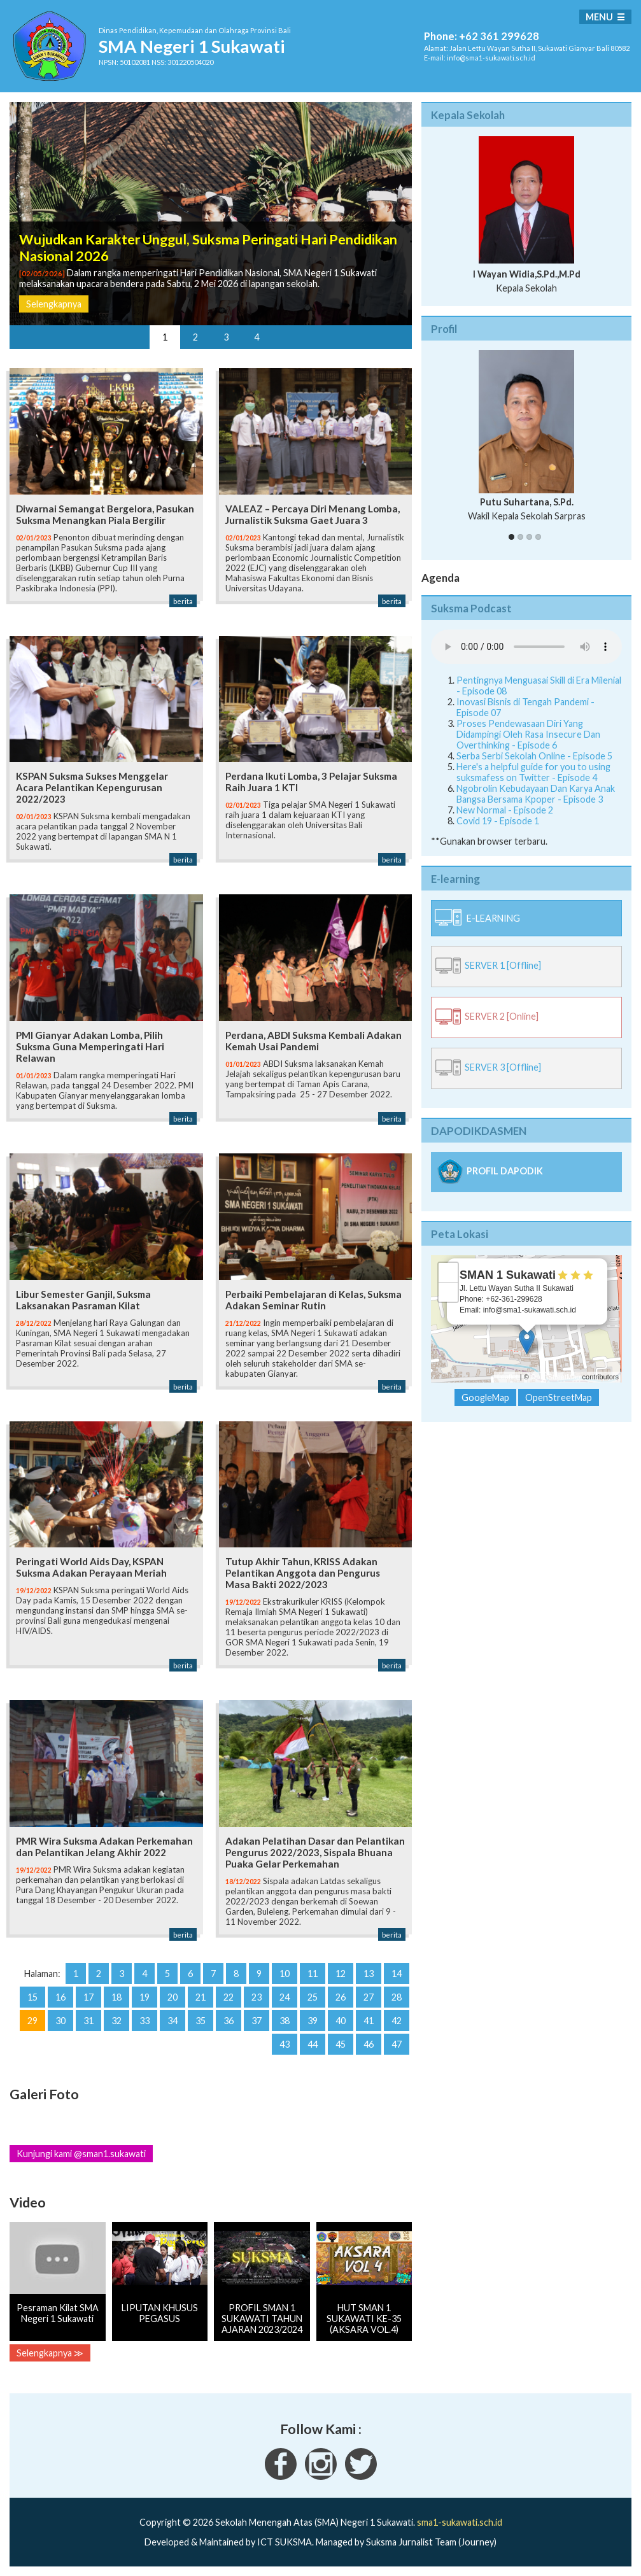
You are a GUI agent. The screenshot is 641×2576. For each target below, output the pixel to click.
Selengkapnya (53, 304)
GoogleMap (485, 1397)
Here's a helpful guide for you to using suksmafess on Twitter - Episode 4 (533, 772)
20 (172, 1997)
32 (116, 2020)
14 (396, 1973)
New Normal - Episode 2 (504, 810)
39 (312, 2020)
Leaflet (507, 1377)
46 (368, 2044)
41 (368, 2020)
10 (284, 1973)
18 (116, 1997)
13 (368, 1973)
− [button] (448, 1292)
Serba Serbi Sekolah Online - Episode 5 (534, 755)
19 (144, 1997)
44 (312, 2044)
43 (284, 2044)
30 (60, 2020)
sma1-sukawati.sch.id (459, 2522)
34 (172, 2020)
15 (32, 1997)
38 (284, 2020)
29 (32, 2020)
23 (256, 1997)
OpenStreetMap (556, 1377)
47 (396, 2044)
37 (256, 2020)
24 (284, 1997)
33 (144, 2020)
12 (340, 1973)
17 (88, 1997)
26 (340, 1997)
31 (88, 2020)
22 (228, 1997)
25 (312, 1997)
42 (396, 2020)
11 (312, 1973)
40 (340, 2020)
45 (340, 2044)
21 (200, 1997)
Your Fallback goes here (526, 647)
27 (368, 1997)
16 (60, 1997)
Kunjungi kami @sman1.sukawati (81, 2153)
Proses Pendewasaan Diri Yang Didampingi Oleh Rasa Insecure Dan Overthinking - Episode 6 (528, 734)
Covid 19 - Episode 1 (497, 820)
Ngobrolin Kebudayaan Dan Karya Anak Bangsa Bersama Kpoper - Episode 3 (535, 794)
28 (396, 1997)
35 (200, 2020)
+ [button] (448, 1272)
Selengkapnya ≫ (50, 2352)
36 (228, 2020)
